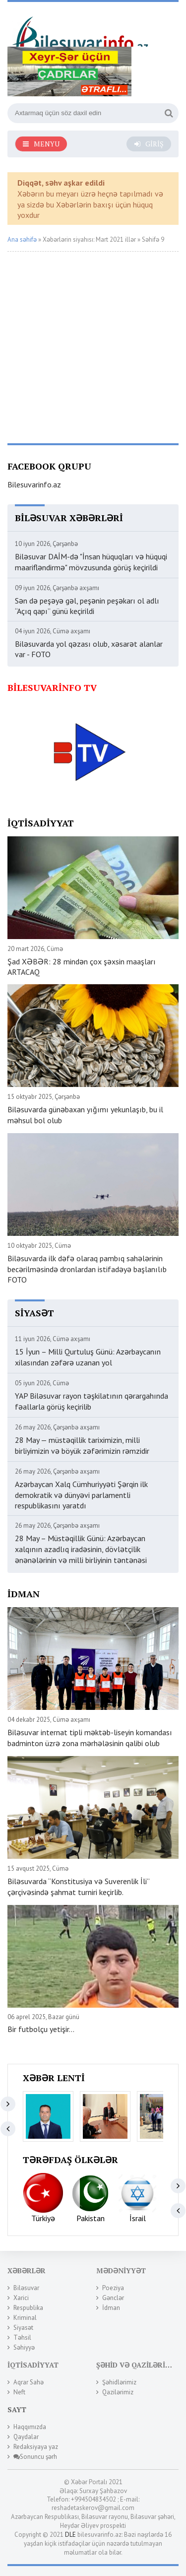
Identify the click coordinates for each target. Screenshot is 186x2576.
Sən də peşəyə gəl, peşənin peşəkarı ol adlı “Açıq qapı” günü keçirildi (87, 606)
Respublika (28, 2308)
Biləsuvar (26, 2288)
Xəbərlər (26, 2270)
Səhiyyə (24, 2347)
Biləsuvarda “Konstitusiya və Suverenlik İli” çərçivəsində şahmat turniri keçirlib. (78, 1886)
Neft (19, 2392)
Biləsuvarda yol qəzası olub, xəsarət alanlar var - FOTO (89, 649)
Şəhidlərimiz (119, 2382)
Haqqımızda (29, 2427)
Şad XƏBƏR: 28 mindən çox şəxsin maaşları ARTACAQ (81, 966)
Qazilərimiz (117, 2392)
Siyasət (23, 2327)
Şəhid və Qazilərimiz (138, 2365)
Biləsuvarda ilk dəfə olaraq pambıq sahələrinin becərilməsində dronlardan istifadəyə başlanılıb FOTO (87, 1269)
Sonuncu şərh (35, 2456)
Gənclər (113, 2298)
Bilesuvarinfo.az (34, 484)
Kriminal (25, 2317)
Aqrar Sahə (28, 2382)
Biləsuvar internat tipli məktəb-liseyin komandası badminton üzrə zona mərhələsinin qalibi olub (89, 1737)
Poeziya (113, 2288)
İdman (111, 2308)
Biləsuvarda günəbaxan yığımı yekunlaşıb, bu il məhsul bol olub (85, 1114)
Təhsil (22, 2337)
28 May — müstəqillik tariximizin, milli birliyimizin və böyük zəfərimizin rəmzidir (82, 1445)
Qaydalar (26, 2437)
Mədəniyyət (121, 2270)
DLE (70, 2534)
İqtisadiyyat (33, 2365)
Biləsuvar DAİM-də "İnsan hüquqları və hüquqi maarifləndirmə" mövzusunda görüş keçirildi (91, 561)
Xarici (21, 2298)
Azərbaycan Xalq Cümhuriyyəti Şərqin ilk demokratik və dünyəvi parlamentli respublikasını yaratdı (81, 1494)
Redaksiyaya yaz (35, 2446)
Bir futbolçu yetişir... (40, 2029)
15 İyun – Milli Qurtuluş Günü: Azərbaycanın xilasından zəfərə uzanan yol (88, 1357)
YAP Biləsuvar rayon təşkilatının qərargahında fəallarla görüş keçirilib (91, 1401)
